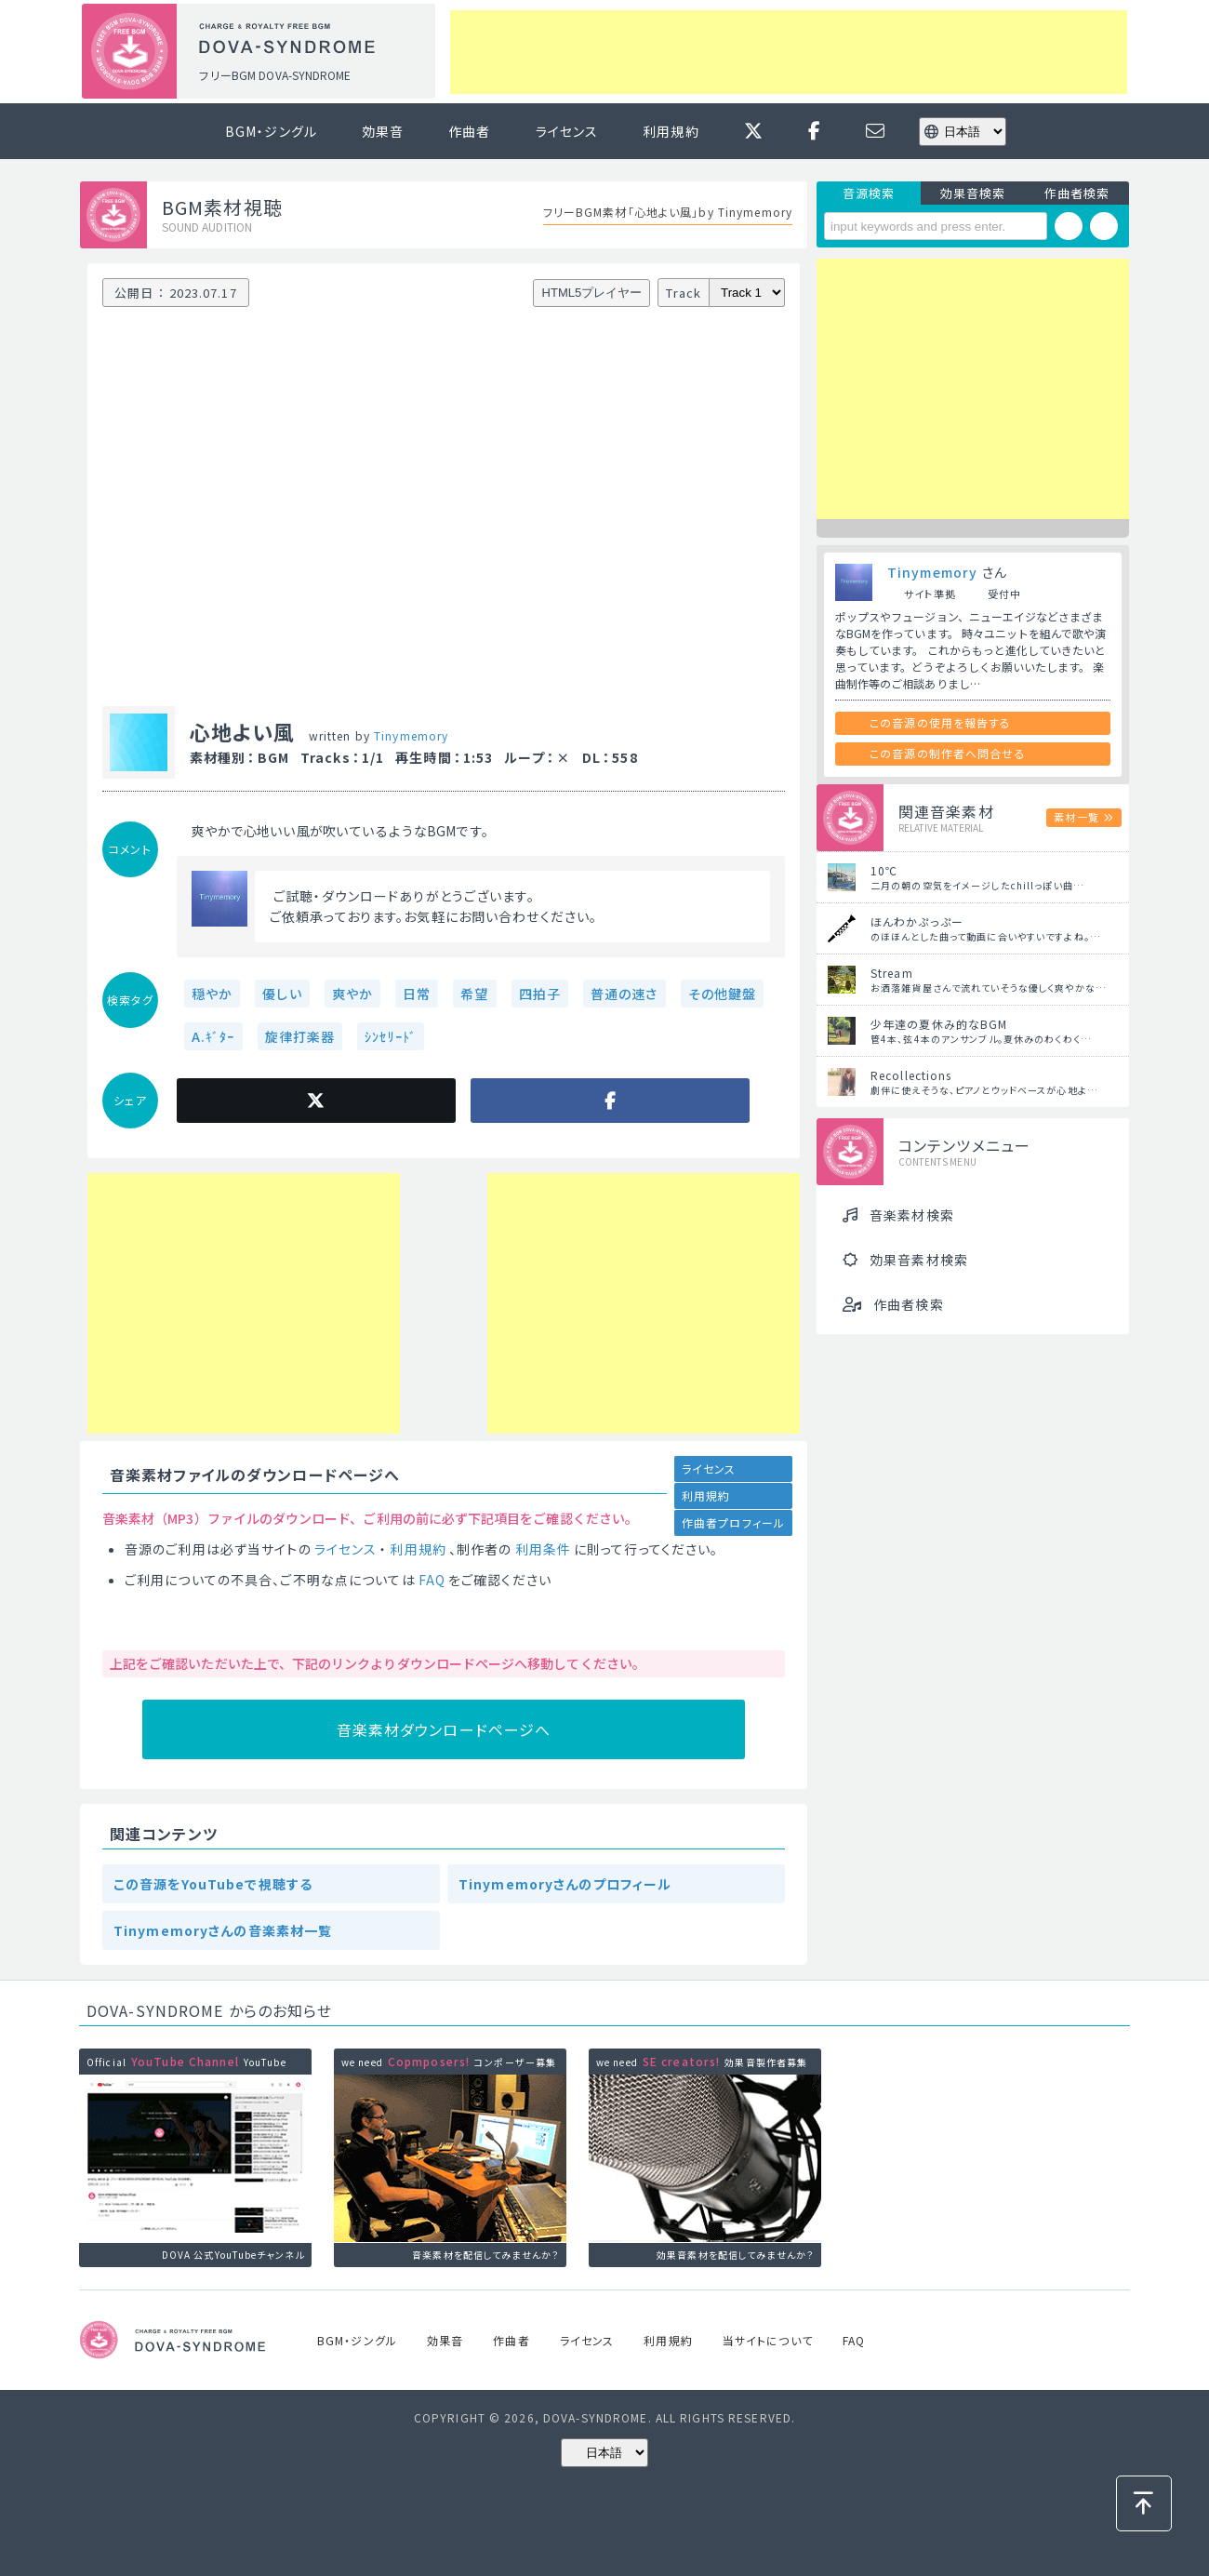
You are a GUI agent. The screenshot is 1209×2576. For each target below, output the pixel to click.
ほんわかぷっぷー (916, 921)
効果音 (383, 131)
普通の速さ (624, 993)
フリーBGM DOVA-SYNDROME (274, 75)
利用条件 (543, 1549)
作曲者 (469, 131)
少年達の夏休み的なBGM (938, 1024)
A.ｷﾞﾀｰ (213, 1036)
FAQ (431, 1579)
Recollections (911, 1075)
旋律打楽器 (300, 1036)
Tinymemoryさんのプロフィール (564, 1884)
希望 (474, 993)
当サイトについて (768, 2340)
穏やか (212, 993)
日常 (417, 993)
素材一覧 (1076, 816)
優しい (281, 993)
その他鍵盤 (722, 993)
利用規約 (670, 131)
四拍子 (540, 993)
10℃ (883, 870)
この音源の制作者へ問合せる (948, 753)
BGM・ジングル (271, 131)
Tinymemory (411, 735)
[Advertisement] (788, 52)
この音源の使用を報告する (940, 722)
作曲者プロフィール (733, 1522)
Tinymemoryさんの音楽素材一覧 (222, 1930)
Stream (891, 973)
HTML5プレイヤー (592, 293)
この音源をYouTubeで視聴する (212, 1884)
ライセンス (567, 131)
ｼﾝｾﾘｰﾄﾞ (391, 1036)
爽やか (352, 993)
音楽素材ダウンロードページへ (444, 1729)
